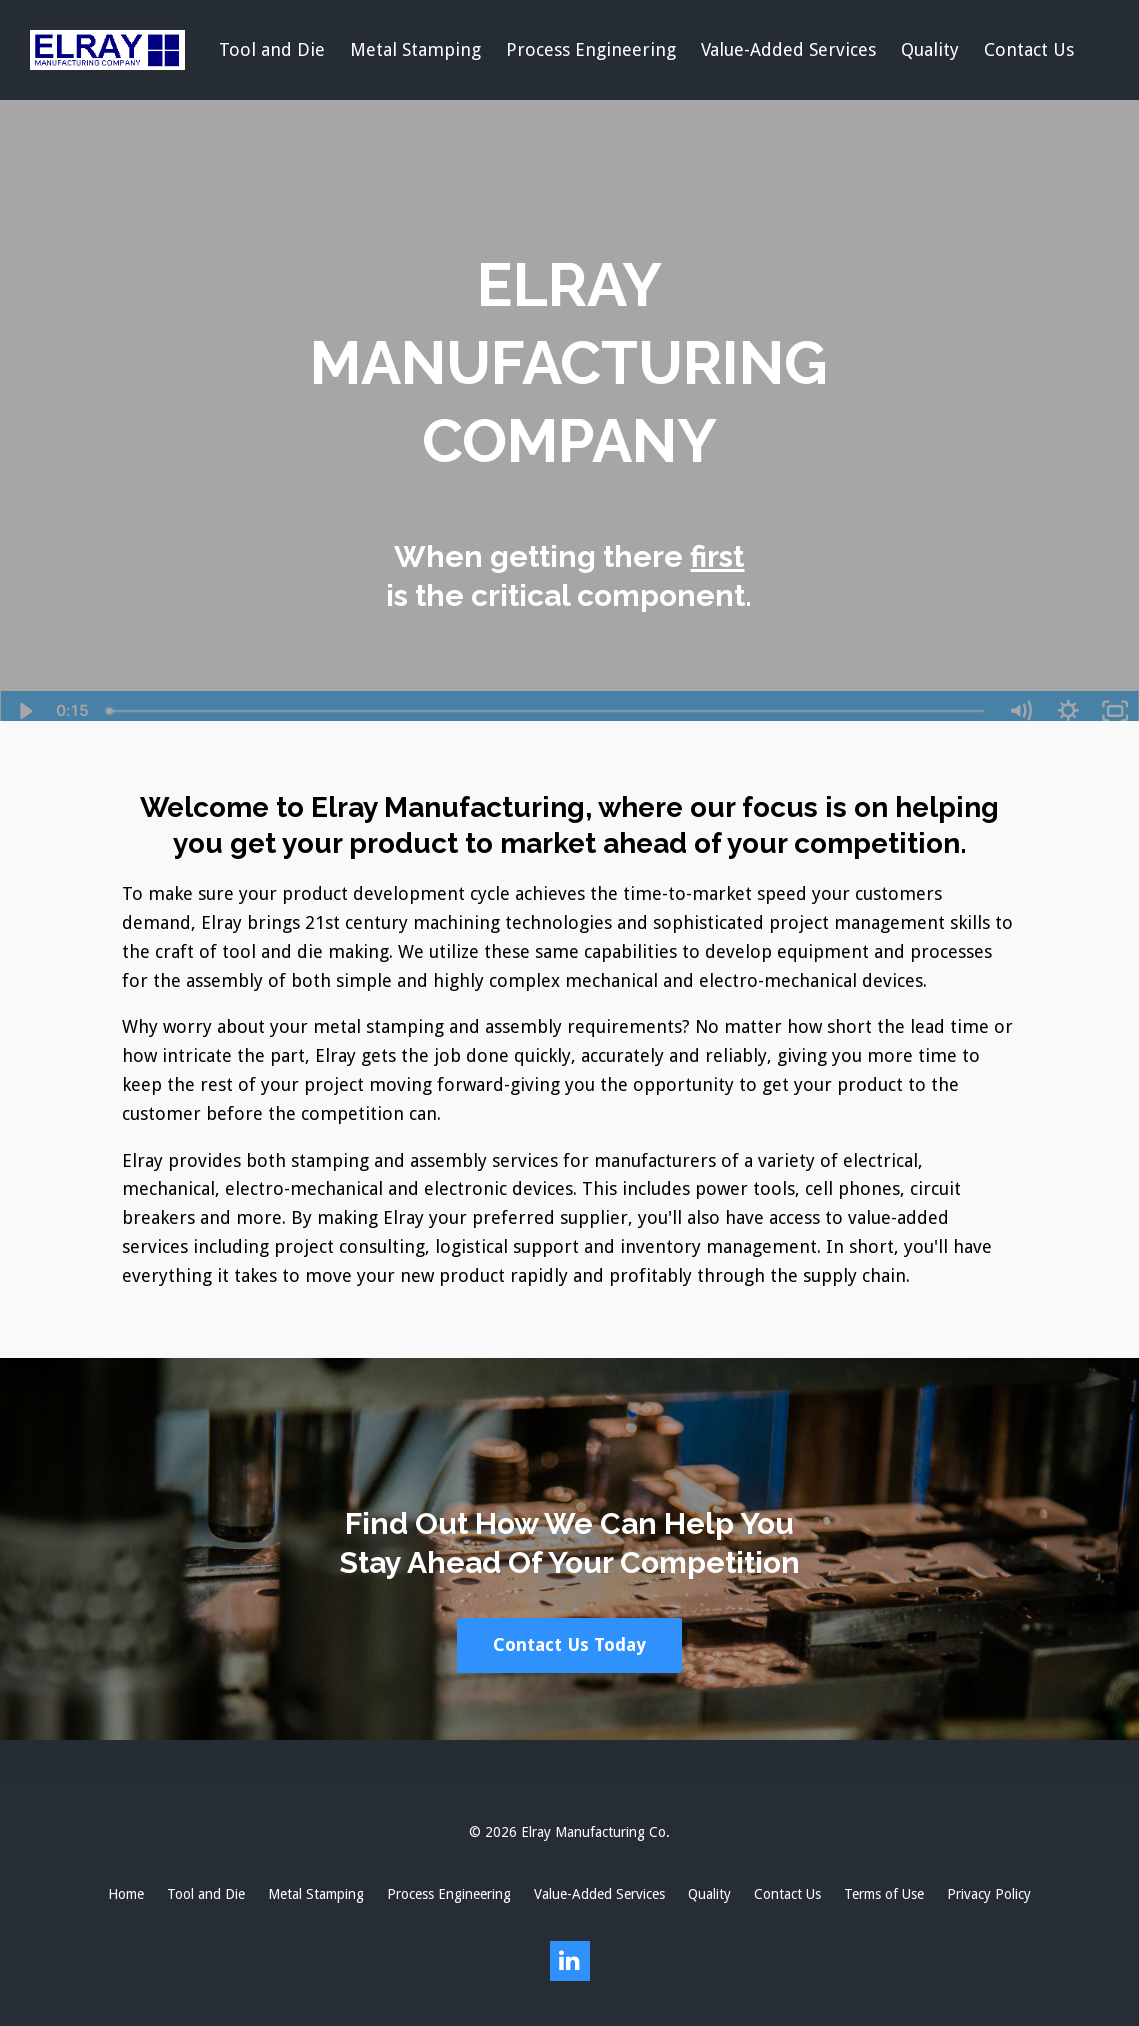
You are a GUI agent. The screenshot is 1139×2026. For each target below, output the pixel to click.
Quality (930, 49)
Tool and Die (272, 49)
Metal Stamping (415, 49)
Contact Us (1029, 49)
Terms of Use (884, 1894)
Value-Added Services (788, 49)
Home (126, 1894)
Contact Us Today (569, 1644)
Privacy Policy (989, 1894)
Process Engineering (591, 49)
